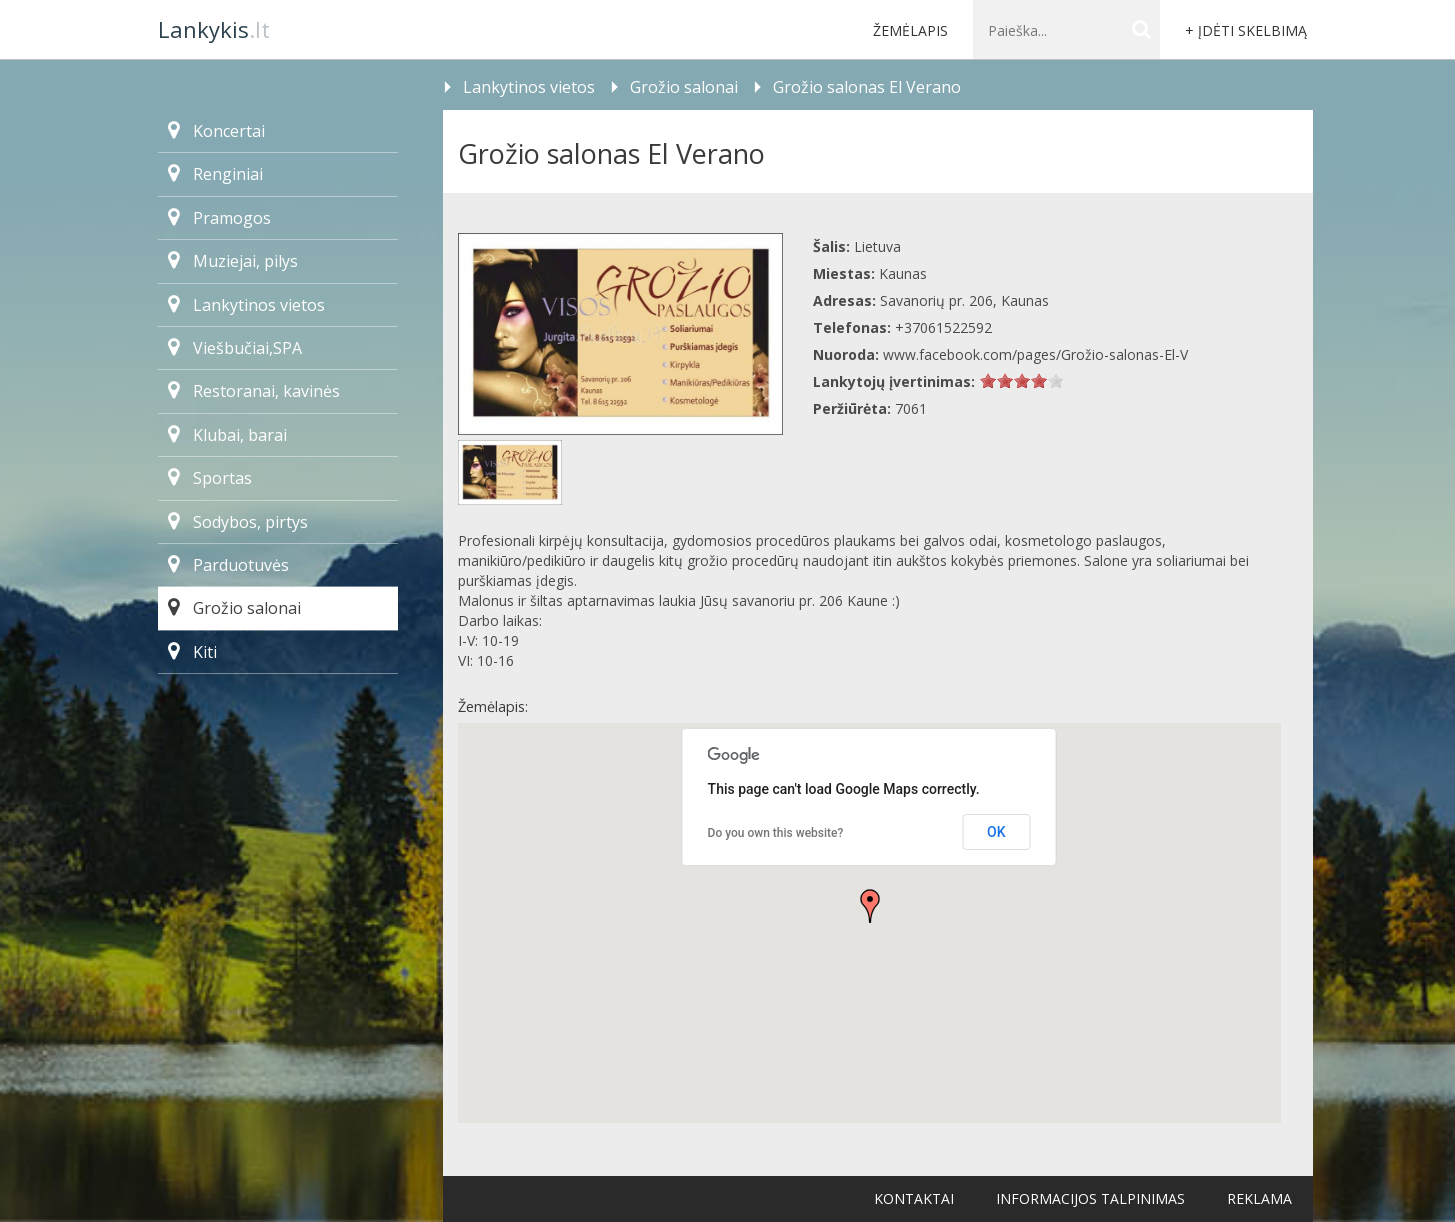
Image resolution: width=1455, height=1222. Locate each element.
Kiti (192, 652)
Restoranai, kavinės (254, 391)
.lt (214, 29)
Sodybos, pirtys (238, 522)
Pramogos (219, 218)
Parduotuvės (228, 565)
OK (996, 832)
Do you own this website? (776, 833)
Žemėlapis (910, 30)
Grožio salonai (234, 608)
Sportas (210, 478)
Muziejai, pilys (233, 261)
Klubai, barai (227, 435)
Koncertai (216, 131)
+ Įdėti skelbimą (1246, 30)
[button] (870, 906)
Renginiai (215, 174)
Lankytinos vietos (246, 305)
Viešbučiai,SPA (235, 348)
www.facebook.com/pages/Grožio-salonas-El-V (1035, 354)
